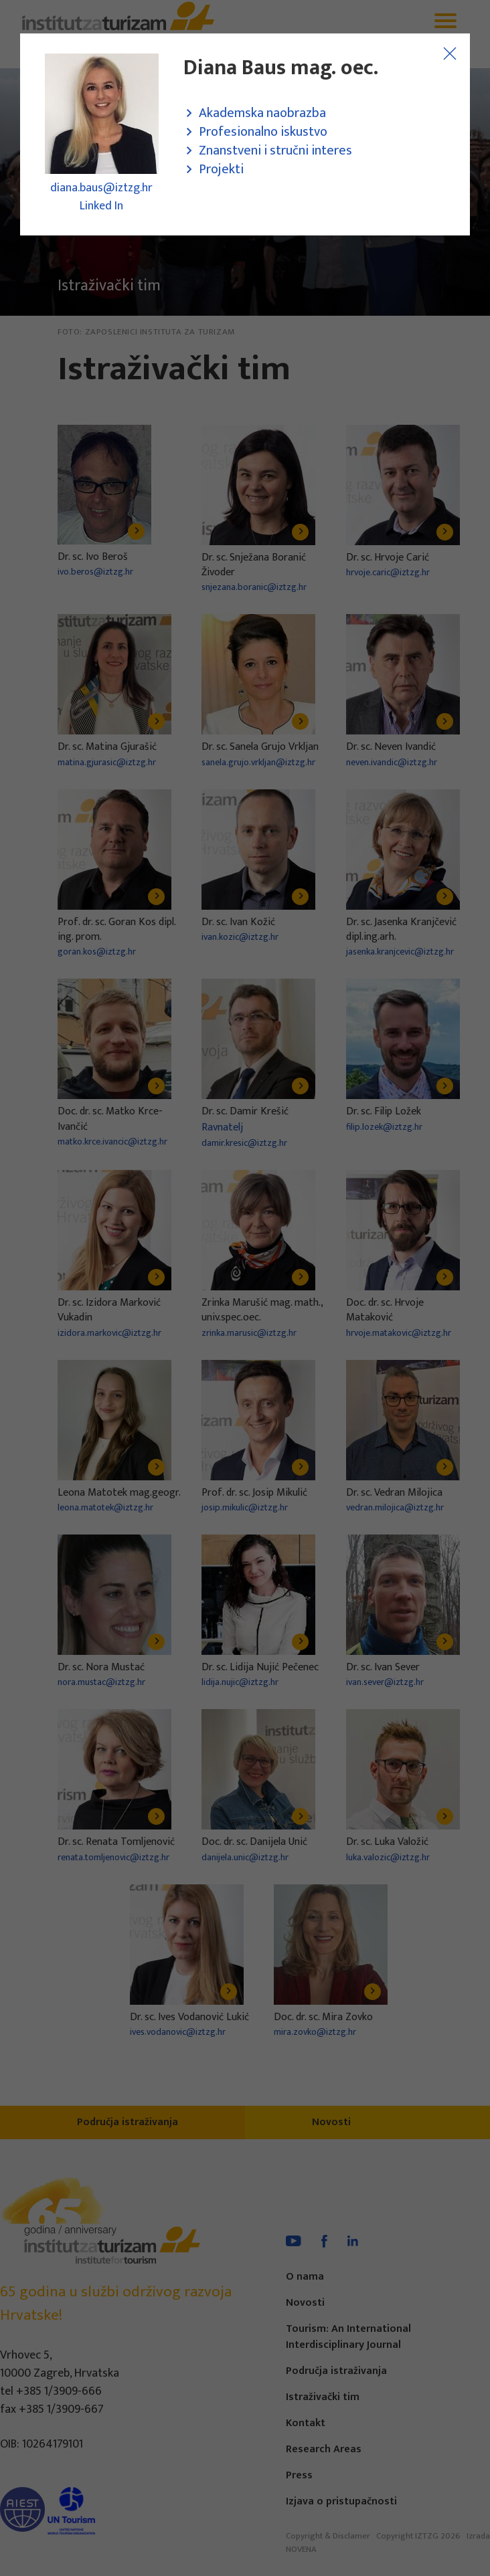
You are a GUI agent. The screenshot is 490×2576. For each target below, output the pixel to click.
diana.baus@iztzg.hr (101, 188)
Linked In (101, 206)
